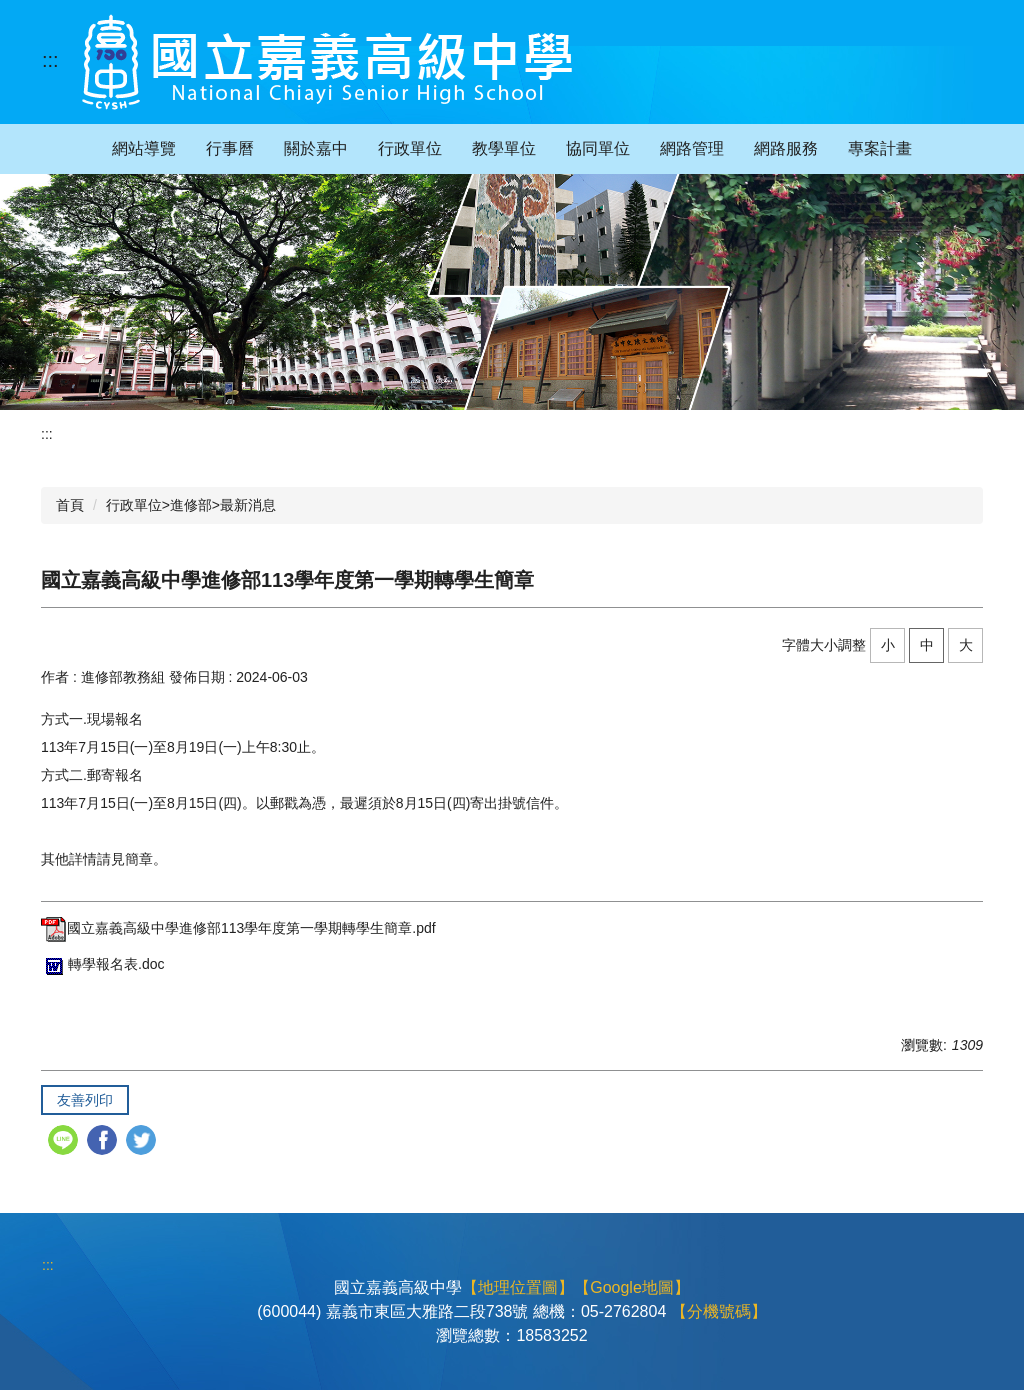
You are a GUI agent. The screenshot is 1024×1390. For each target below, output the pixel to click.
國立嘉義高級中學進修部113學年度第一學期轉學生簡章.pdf (238, 928)
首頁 (70, 505)
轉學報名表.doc (102, 964)
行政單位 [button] (410, 148)
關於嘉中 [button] (316, 148)
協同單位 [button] (598, 148)
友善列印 (85, 1100)
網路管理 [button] (692, 148)
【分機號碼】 (719, 1311)
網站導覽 (144, 148)
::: (50, 60)
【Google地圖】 (632, 1287)
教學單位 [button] (504, 148)
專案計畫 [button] (880, 148)
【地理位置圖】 (518, 1287)
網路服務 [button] (786, 148)
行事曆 (230, 148)
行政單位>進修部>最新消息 (191, 505)
